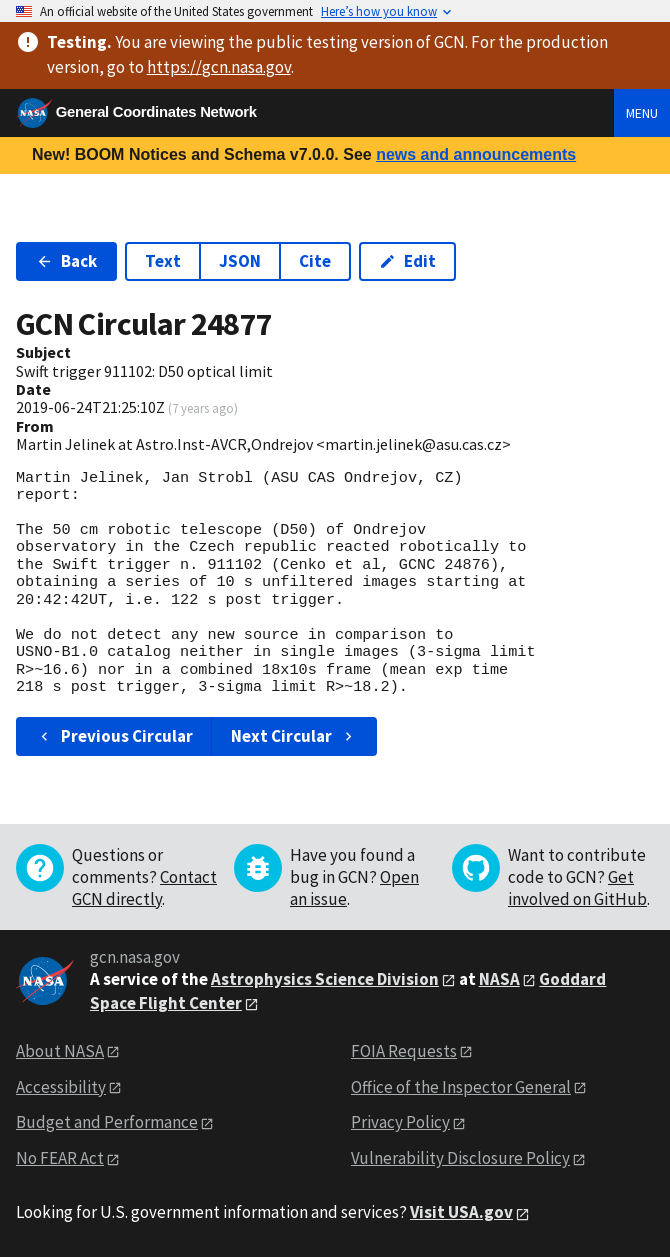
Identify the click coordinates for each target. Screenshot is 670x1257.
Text (163, 261)
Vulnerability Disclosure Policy (460, 1158)
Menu (642, 113)
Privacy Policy (400, 1122)
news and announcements (476, 154)
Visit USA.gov (461, 1212)
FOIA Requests (404, 1051)
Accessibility (61, 1087)
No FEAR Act (60, 1158)
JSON (240, 261)
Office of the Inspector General (461, 1087)
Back (66, 261)
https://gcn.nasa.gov (219, 67)
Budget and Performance (107, 1122)
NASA (499, 979)
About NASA (60, 1051)
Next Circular (294, 736)
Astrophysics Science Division (325, 979)
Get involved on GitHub (577, 888)
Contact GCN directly (144, 888)
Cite (315, 261)
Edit (407, 261)
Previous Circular (114, 736)
